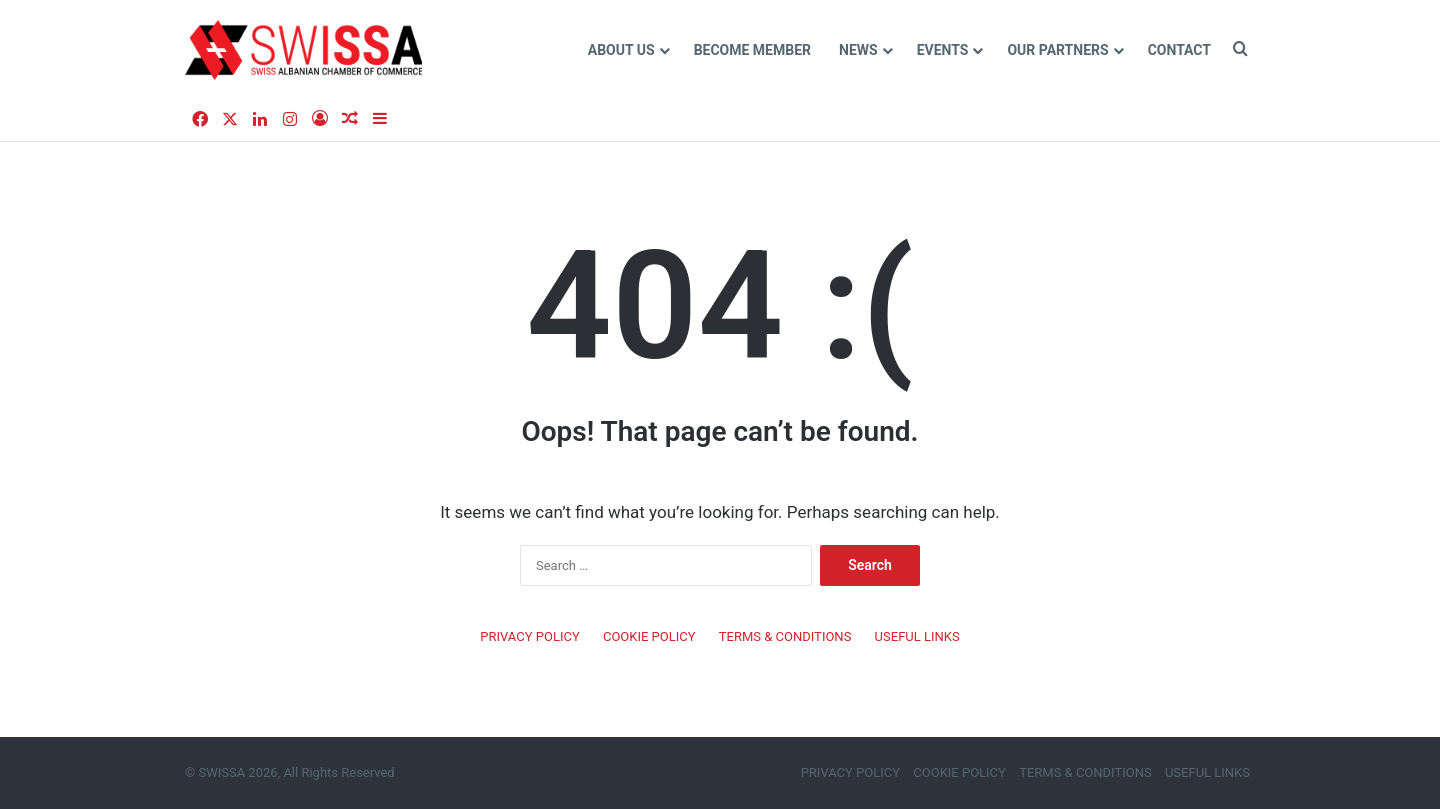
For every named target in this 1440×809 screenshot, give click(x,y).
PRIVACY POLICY (529, 636)
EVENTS (943, 50)
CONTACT (1179, 50)
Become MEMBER (752, 50)
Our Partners (1057, 50)
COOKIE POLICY (649, 636)
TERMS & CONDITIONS (785, 636)
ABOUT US (621, 50)
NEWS (858, 50)
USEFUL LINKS (917, 636)
